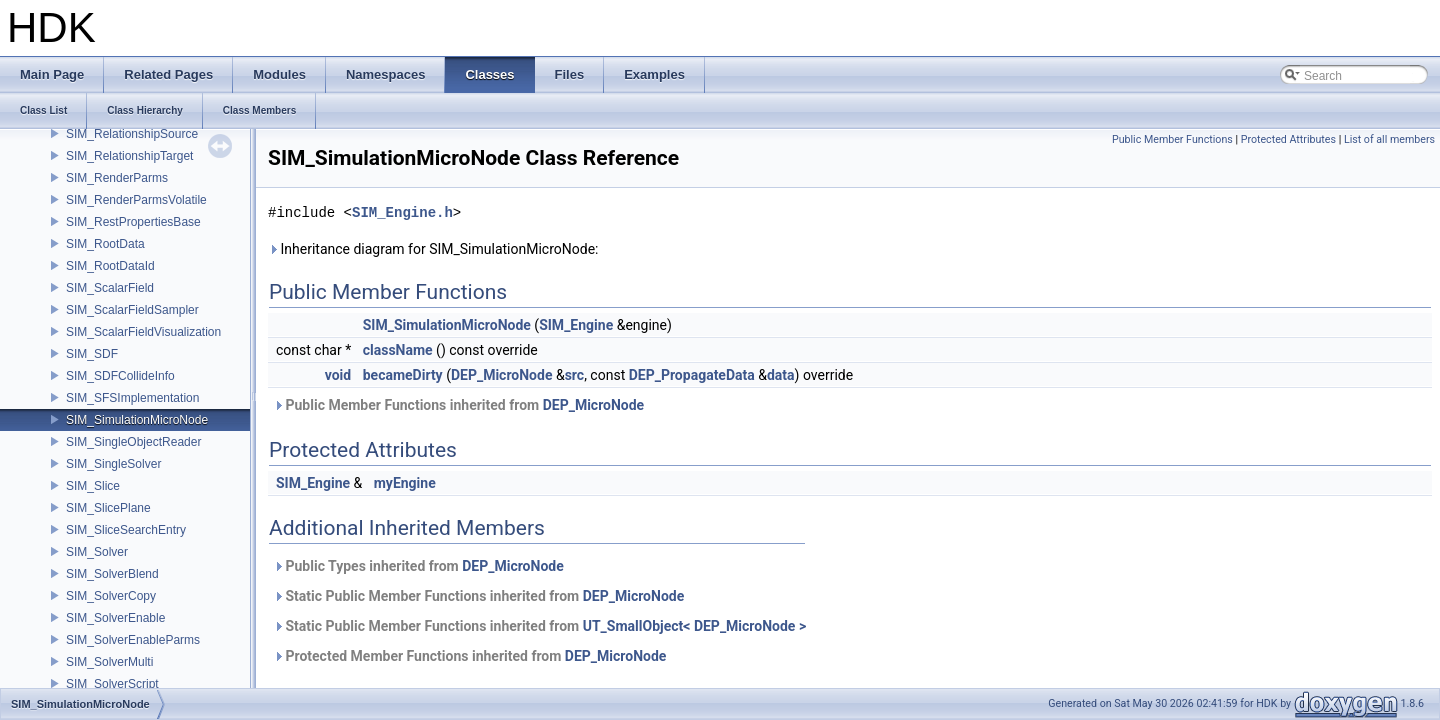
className (398, 350)
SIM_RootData (105, 244)
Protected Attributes (1288, 139)
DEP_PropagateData (692, 375)
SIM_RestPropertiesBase (133, 222)
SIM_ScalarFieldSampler (132, 310)
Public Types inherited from (418, 566)
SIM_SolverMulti (109, 662)
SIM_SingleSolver (113, 464)
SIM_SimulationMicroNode (137, 420)
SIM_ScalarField (110, 288)
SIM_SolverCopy (111, 596)
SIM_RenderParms (117, 178)
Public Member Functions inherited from (458, 405)
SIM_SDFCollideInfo (120, 376)
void (338, 375)
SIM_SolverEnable (115, 618)
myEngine (405, 483)
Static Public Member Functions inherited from (478, 596)
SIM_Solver (97, 552)
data (781, 375)
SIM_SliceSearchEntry (126, 530)
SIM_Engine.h (402, 212)
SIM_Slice (93, 486)
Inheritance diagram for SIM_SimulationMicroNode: (433, 249)
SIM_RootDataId (110, 266)
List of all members (1389, 139)
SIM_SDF (92, 354)
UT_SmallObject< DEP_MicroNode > (694, 626)
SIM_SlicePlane (108, 508)
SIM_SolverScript (112, 684)
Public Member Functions (1172, 139)
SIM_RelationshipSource (132, 134)
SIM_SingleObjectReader (133, 442)
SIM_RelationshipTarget (129, 156)
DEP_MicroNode (502, 375)
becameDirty (403, 375)
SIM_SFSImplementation (132, 398)
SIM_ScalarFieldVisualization (143, 332)
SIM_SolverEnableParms (133, 640)
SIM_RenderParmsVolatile (136, 200)
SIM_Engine (576, 325)
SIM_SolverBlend (112, 574)
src (574, 375)
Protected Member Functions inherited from (469, 656)
